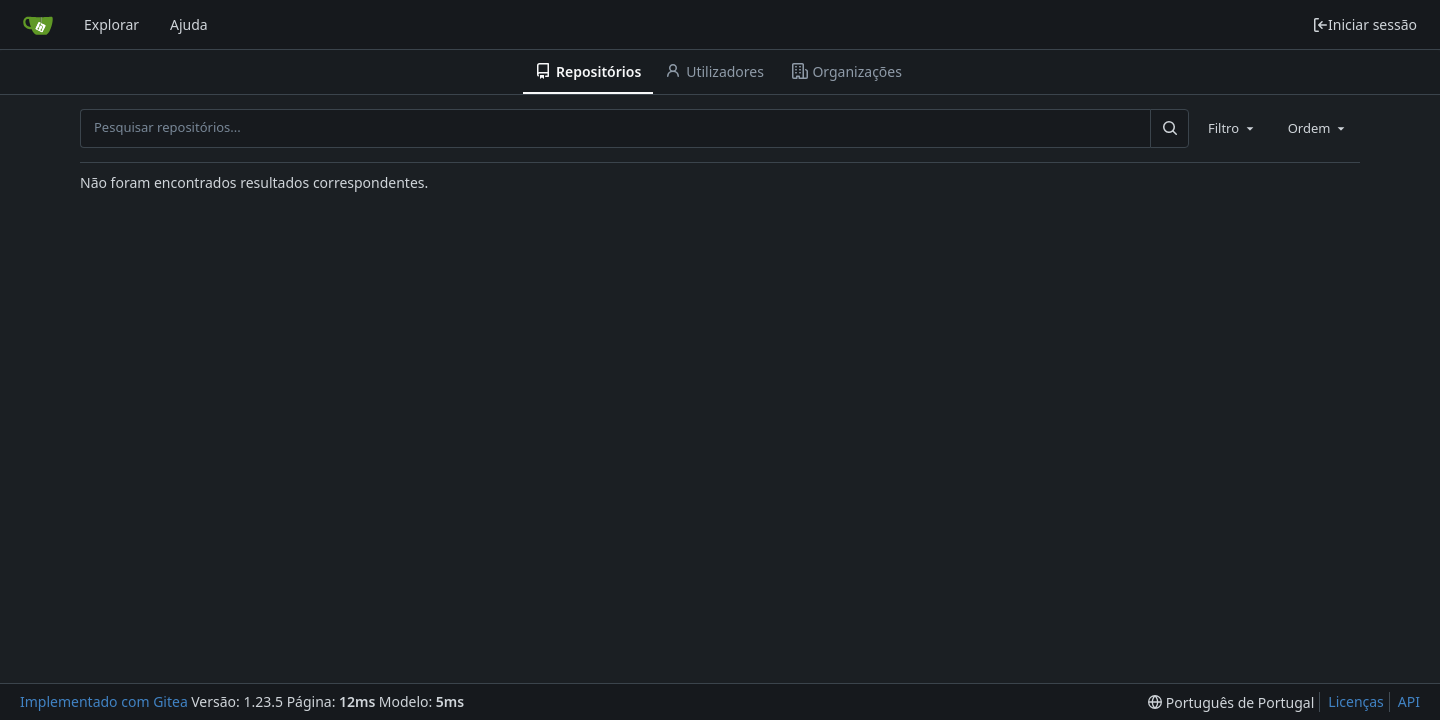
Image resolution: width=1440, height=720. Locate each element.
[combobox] (1232, 128)
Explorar (111, 24)
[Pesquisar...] (1169, 128)
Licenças (1356, 701)
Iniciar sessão (1364, 24)
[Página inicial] (38, 25)
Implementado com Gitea (104, 701)
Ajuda (189, 24)
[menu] (1231, 702)
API (1409, 701)
